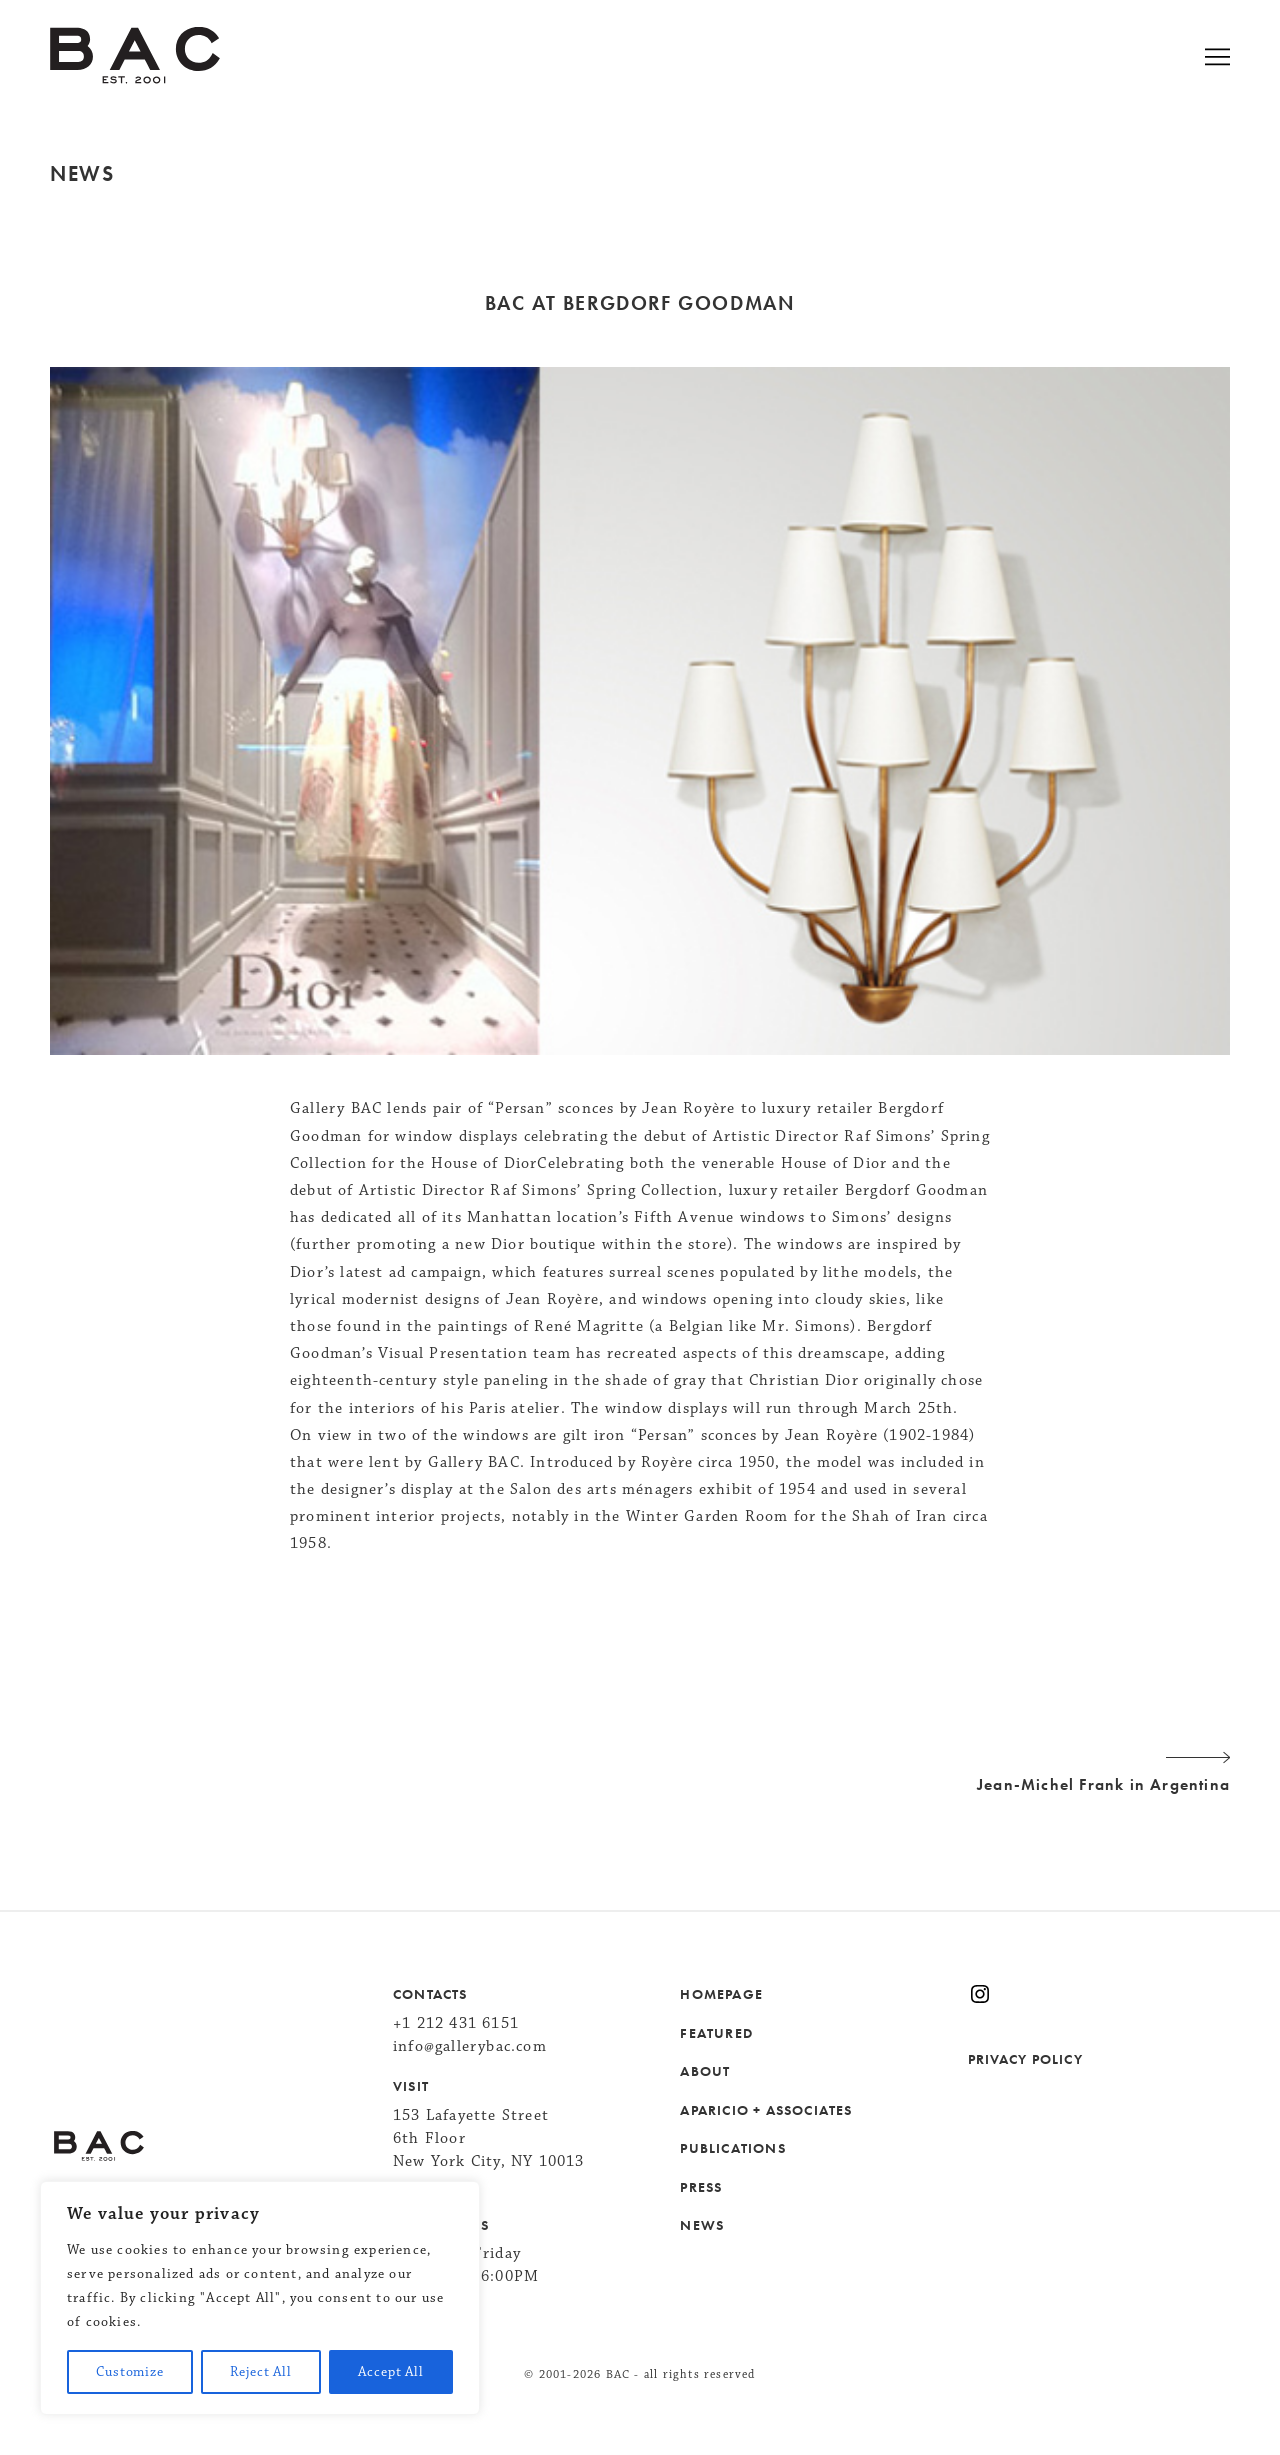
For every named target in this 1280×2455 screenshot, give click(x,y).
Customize (130, 2372)
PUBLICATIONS (732, 2148)
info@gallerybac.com (470, 2046)
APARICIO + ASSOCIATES (766, 2110)
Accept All (390, 2372)
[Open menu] (1242, 60)
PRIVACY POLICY (1025, 2059)
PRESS (701, 2187)
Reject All (260, 2372)
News (82, 174)
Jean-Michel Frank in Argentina (640, 1769)
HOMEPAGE (721, 1994)
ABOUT (705, 2071)
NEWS (702, 2225)
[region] (260, 2298)
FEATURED (716, 2033)
